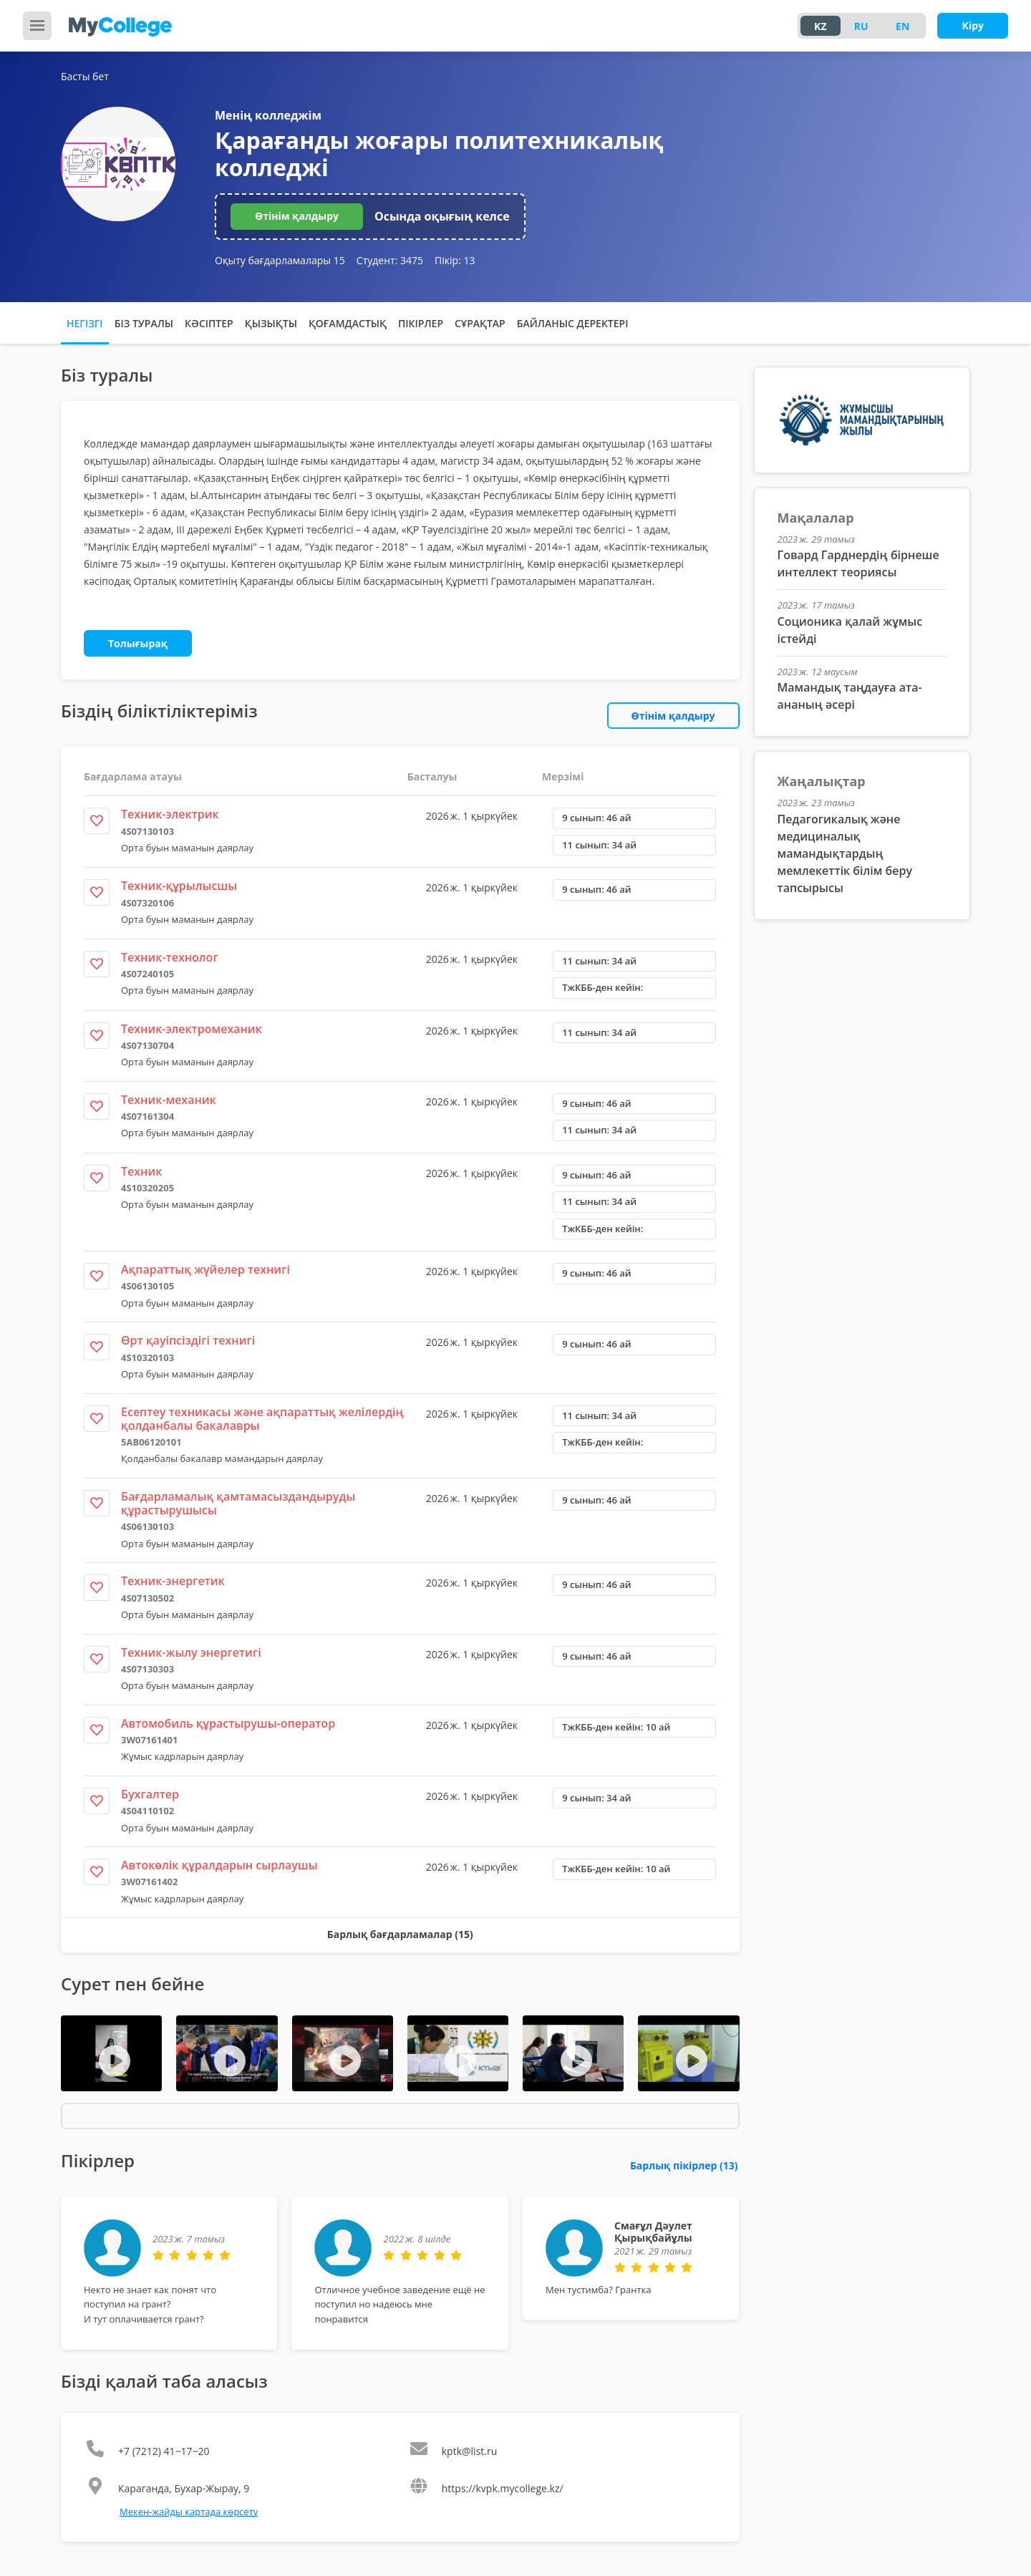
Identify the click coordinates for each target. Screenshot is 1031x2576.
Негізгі (85, 323)
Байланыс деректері (573, 323)
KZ (820, 26)
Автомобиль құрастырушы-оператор (228, 1723)
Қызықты (271, 323)
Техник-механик (168, 1100)
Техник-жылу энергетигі (191, 1652)
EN (902, 26)
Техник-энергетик (173, 1581)
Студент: (390, 260)
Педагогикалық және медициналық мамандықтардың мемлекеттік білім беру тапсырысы (845, 853)
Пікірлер (420, 323)
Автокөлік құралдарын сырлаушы (219, 1865)
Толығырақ (138, 643)
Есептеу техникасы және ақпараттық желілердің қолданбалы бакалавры (262, 1418)
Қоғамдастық (348, 323)
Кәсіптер (209, 323)
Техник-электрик (170, 814)
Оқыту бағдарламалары (280, 260)
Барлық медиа (398, 2116)
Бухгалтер (150, 1794)
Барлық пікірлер (684, 2165)
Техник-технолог (169, 957)
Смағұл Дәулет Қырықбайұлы (653, 2232)
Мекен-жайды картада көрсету (189, 2511)
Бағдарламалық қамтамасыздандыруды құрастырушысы (238, 1503)
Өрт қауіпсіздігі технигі (188, 1340)
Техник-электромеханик (191, 1029)
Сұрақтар (480, 323)
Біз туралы (144, 323)
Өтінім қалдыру (297, 216)
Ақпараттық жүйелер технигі (205, 1269)
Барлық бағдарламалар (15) (400, 1934)
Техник (141, 1171)
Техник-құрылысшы (179, 886)
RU (861, 26)
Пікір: (455, 260)
